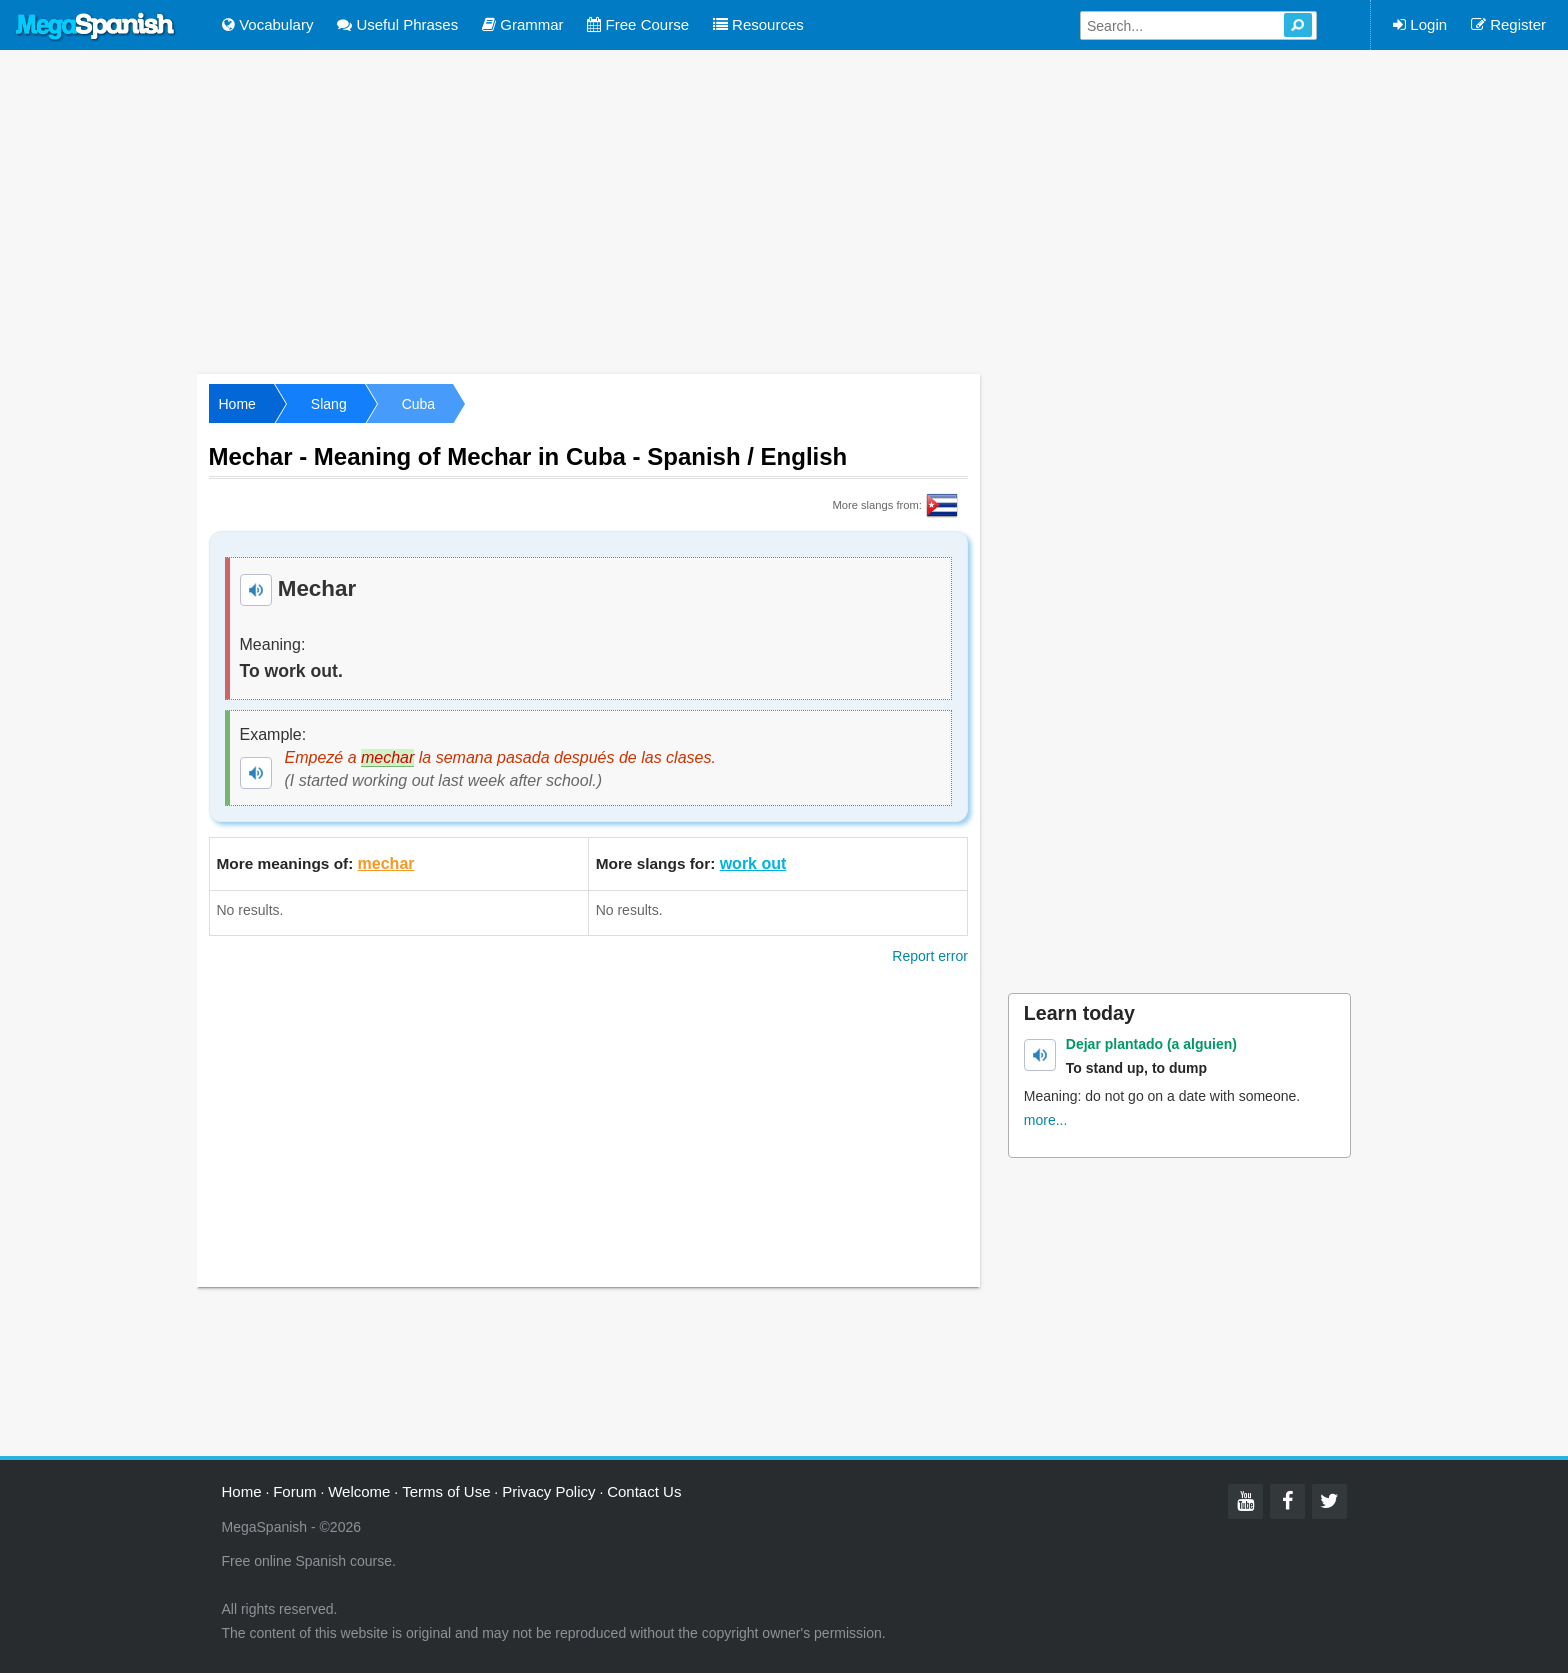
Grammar (523, 24)
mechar (386, 863)
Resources (758, 24)
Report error (929, 956)
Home (237, 404)
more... (1046, 1120)
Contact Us (644, 1491)
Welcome (359, 1491)
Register (1508, 24)
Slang (329, 404)
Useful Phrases (397, 24)
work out (753, 863)
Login (1420, 24)
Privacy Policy (548, 1491)
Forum (294, 1491)
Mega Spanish (96, 27)
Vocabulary (267, 24)
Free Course (638, 24)
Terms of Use (446, 1491)
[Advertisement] (784, 210)
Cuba (418, 404)
